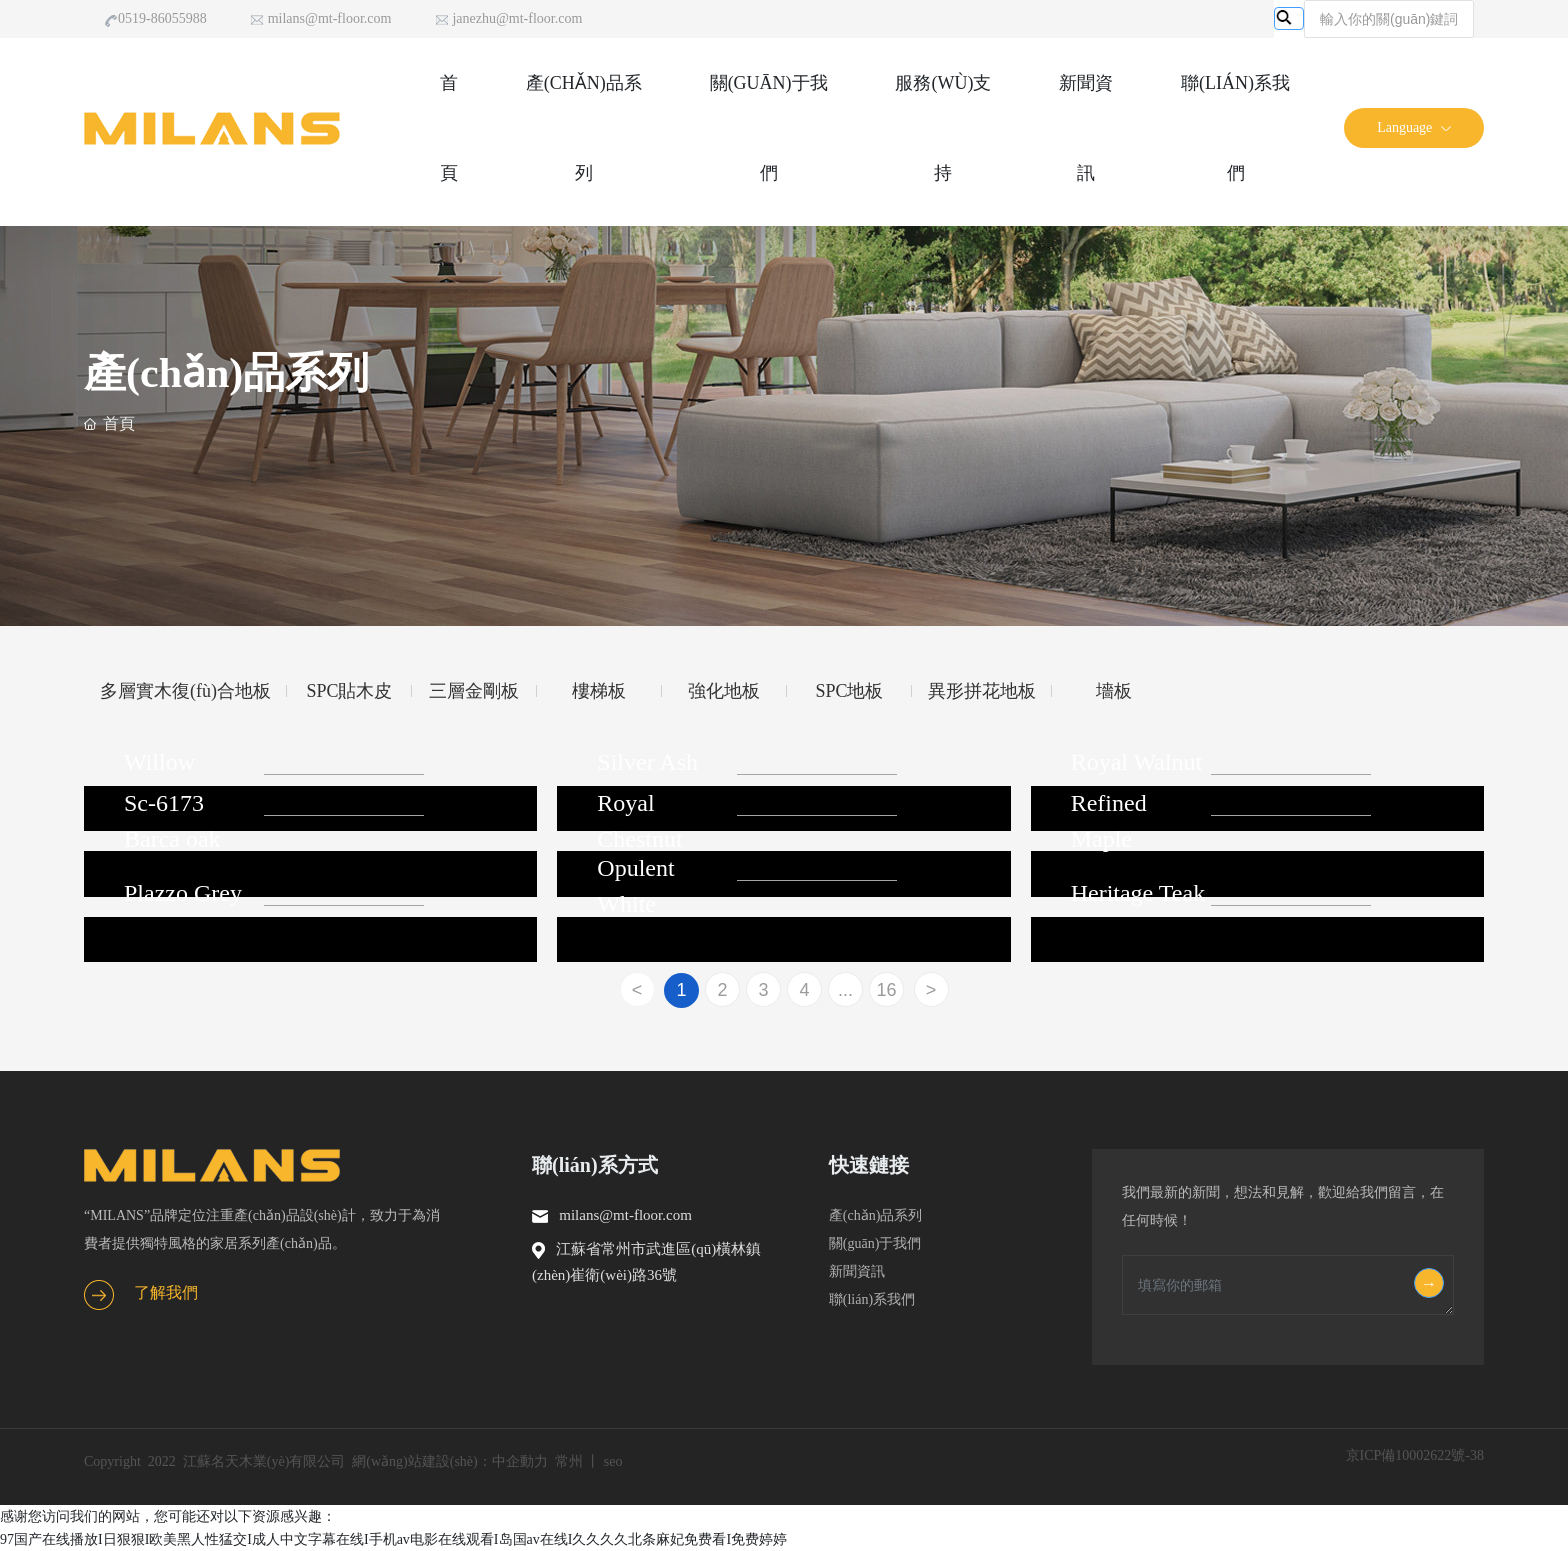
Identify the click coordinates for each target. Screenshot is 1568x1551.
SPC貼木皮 (349, 691)
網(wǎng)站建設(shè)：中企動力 (449, 1461)
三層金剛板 (474, 691)
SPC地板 (849, 691)
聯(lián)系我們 (872, 1299)
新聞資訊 (866, 1271)
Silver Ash (647, 762)
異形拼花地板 (982, 691)
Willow (159, 762)
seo (613, 1461)
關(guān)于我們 (880, 1243)
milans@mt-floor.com (320, 19)
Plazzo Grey (183, 893)
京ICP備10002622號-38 (1415, 1455)
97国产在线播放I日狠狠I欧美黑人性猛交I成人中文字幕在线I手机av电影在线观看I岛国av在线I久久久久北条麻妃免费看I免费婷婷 (393, 1539)
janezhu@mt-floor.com (508, 19)
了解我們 (166, 1292)
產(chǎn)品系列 (883, 1215)
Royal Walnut (1137, 762)
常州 (569, 1461)
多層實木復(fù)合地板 (185, 691)
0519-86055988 (155, 19)
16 (886, 990)
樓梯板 (599, 691)
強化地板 (724, 691)
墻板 (1114, 691)
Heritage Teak (1138, 893)
